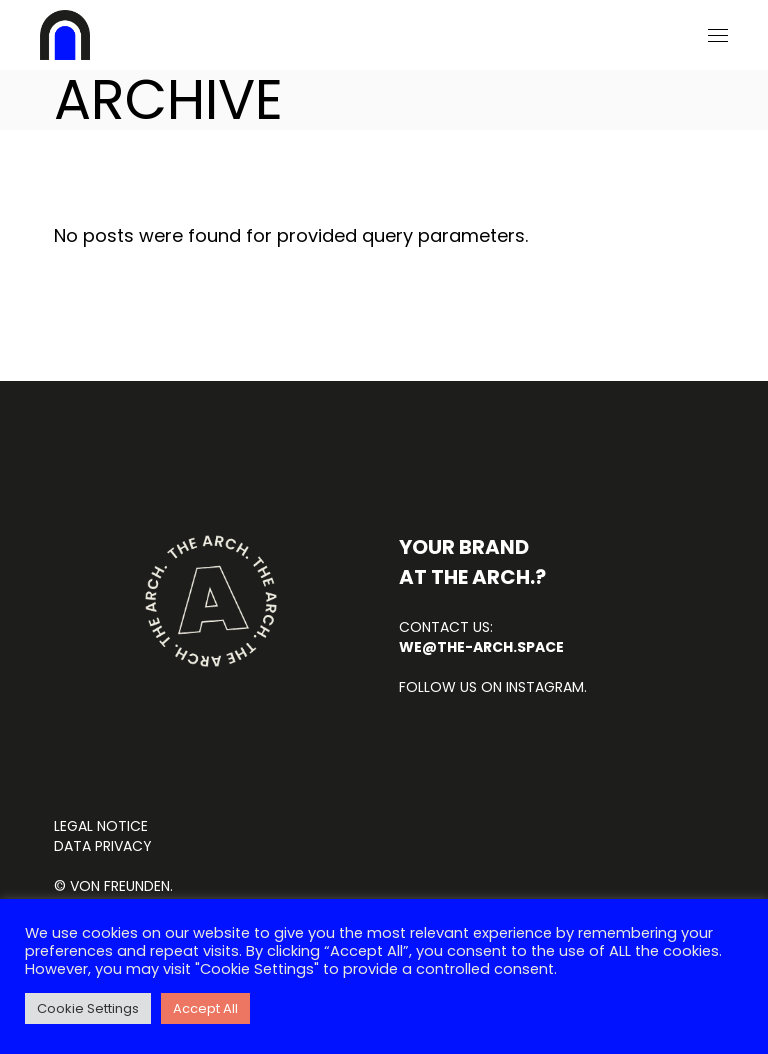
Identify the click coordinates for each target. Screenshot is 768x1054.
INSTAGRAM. (544, 687)
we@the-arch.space (481, 647)
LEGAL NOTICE (101, 826)
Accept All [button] (205, 1008)
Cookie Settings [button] (88, 1008)
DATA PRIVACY (103, 846)
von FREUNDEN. (121, 886)
